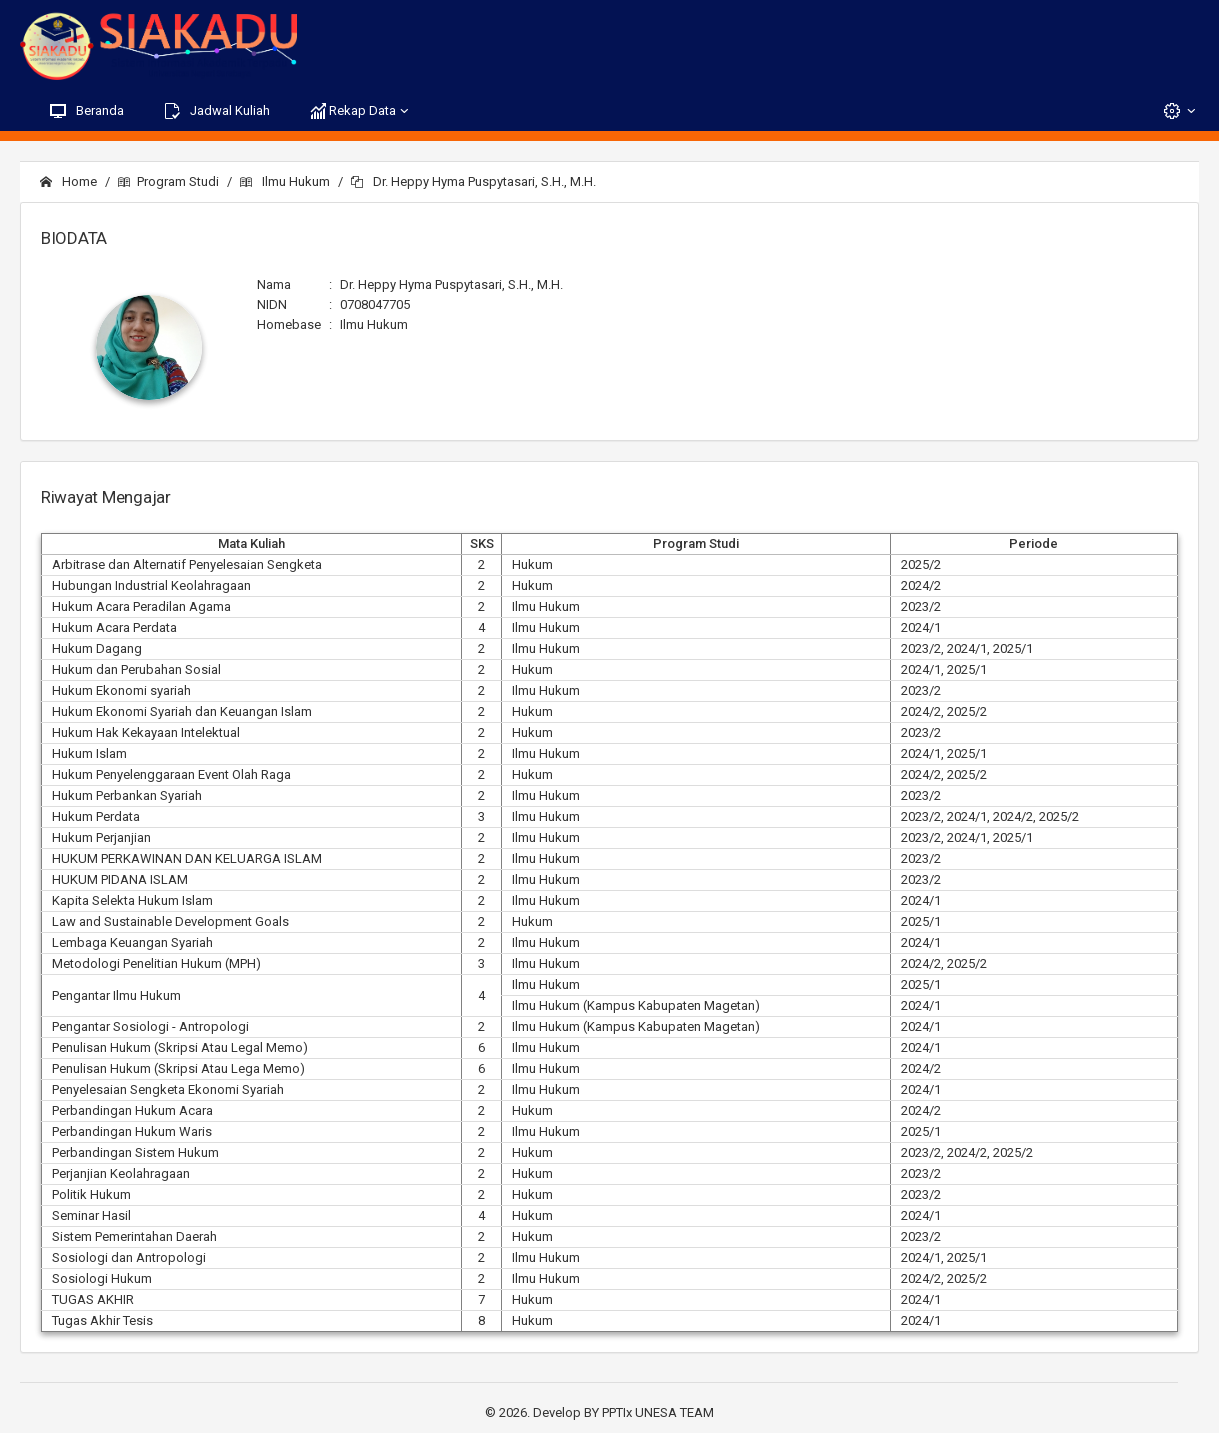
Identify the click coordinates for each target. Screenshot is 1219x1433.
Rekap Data (361, 111)
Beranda (87, 111)
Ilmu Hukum (285, 181)
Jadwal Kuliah (217, 111)
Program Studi (168, 181)
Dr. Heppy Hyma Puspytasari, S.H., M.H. (473, 181)
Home (68, 181)
